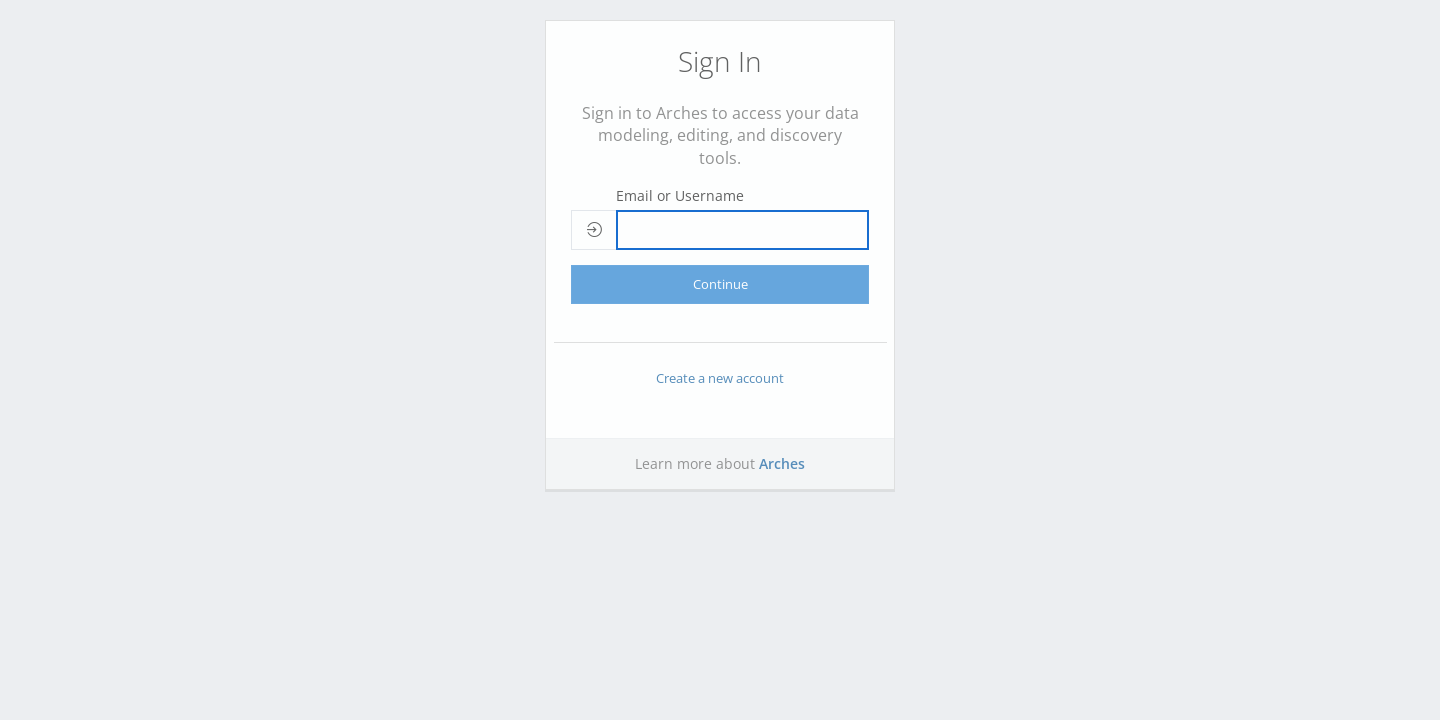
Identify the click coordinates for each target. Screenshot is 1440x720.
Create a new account (720, 378)
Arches (782, 463)
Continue (720, 284)
